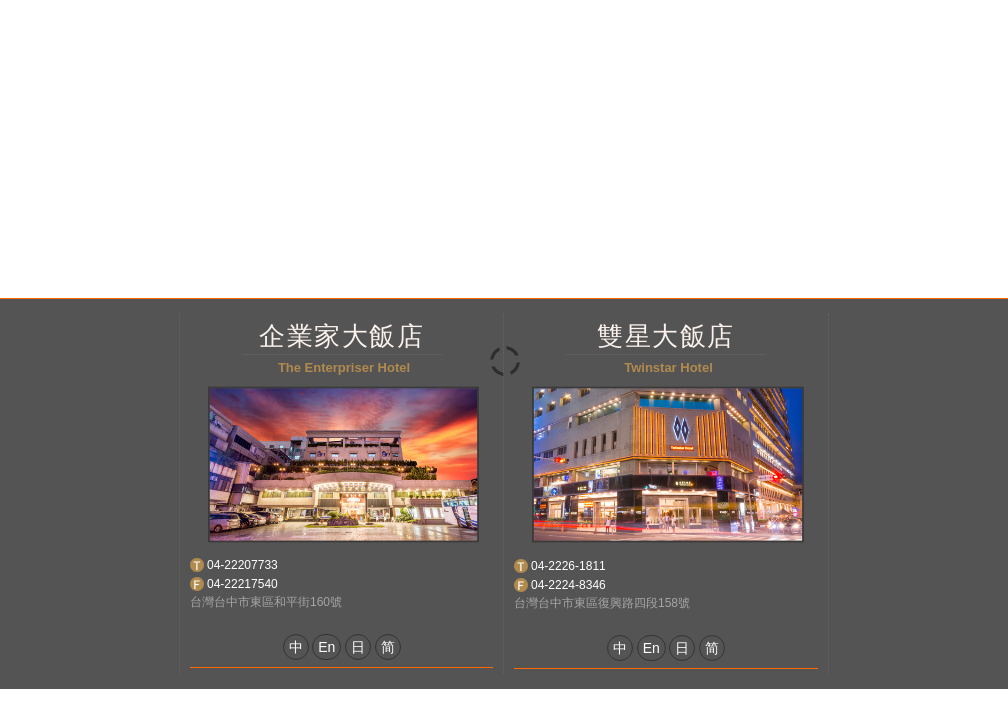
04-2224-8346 (568, 585)
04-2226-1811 (568, 566)
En (326, 647)
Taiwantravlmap (660, 703)
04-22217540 (242, 584)
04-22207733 (242, 565)
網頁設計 (576, 703)
